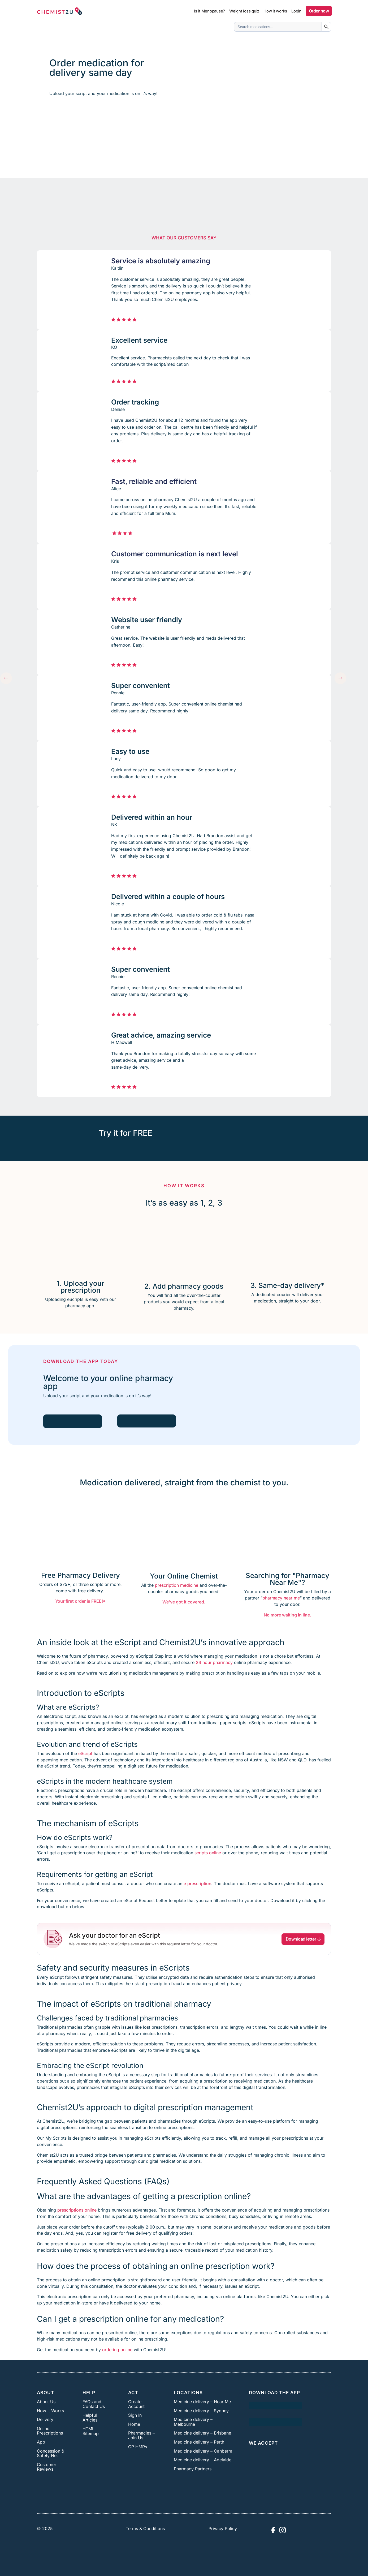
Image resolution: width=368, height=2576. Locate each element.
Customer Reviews (46, 2467)
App (41, 2442)
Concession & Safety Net (50, 2453)
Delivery (45, 2419)
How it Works (50, 2410)
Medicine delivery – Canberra (203, 2451)
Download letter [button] (304, 1939)
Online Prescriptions (50, 2431)
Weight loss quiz (244, 11)
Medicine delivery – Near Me (202, 2401)
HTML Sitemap (91, 2431)
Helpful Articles (90, 2417)
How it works (275, 11)
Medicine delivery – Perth (199, 2442)
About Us (46, 2401)
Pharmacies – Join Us (141, 2435)
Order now (319, 11)
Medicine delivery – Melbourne (193, 2422)
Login (296, 11)
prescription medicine (176, 1585)
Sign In (135, 2415)
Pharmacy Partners (192, 2468)
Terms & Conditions (145, 2528)
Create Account (136, 2404)
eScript (85, 1753)
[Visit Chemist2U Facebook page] (273, 2530)
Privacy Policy (223, 2528)
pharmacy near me (281, 1598)
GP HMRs (137, 2446)
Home (134, 2424)
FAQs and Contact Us (94, 2404)
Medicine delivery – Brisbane (202, 2433)
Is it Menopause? (209, 11)
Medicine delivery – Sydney (201, 2410)
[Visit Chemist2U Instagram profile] (282, 2530)
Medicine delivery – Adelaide (202, 2459)
